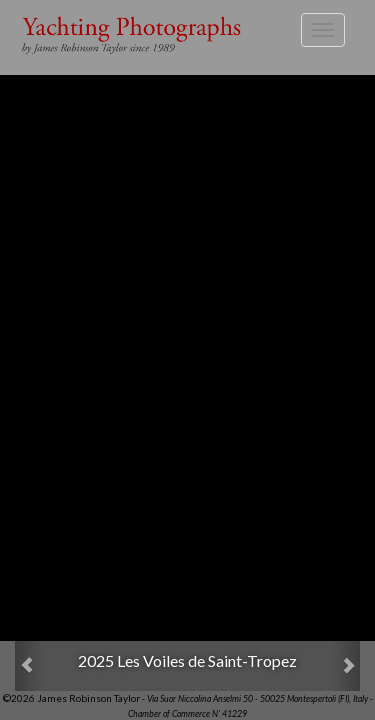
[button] (29, 666)
